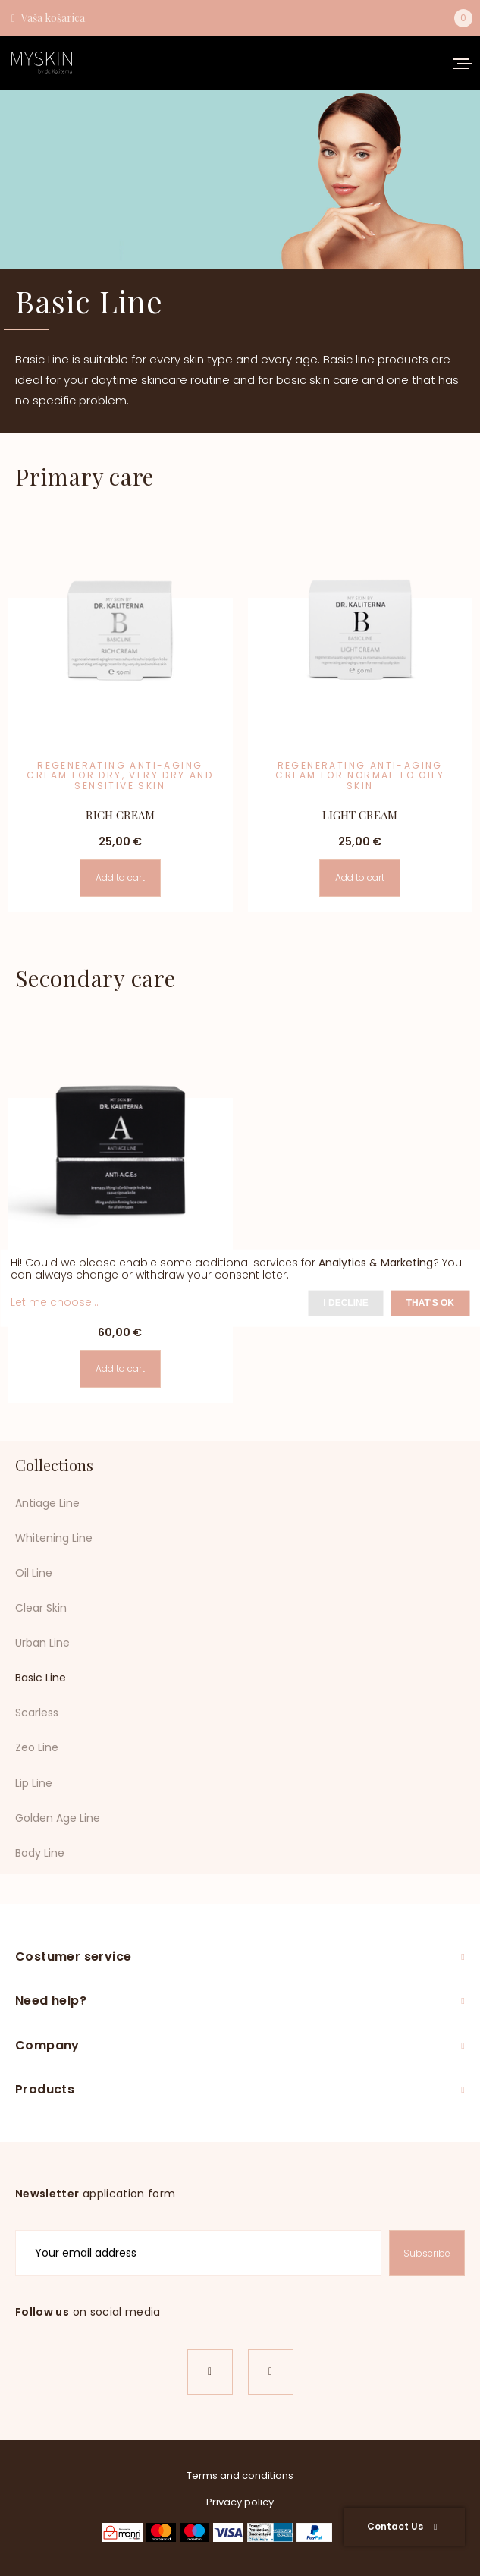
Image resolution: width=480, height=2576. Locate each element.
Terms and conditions (240, 2475)
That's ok (430, 1302)
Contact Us (402, 2526)
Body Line (39, 1853)
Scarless (36, 1712)
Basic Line (40, 1678)
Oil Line (33, 1573)
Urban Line (42, 1643)
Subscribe (426, 2253)
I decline (345, 1302)
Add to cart (120, 877)
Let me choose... (55, 1302)
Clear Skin (41, 1608)
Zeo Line (36, 1747)
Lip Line (33, 1783)
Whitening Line (54, 1538)
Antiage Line (47, 1503)
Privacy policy (240, 2502)
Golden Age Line (57, 1818)
